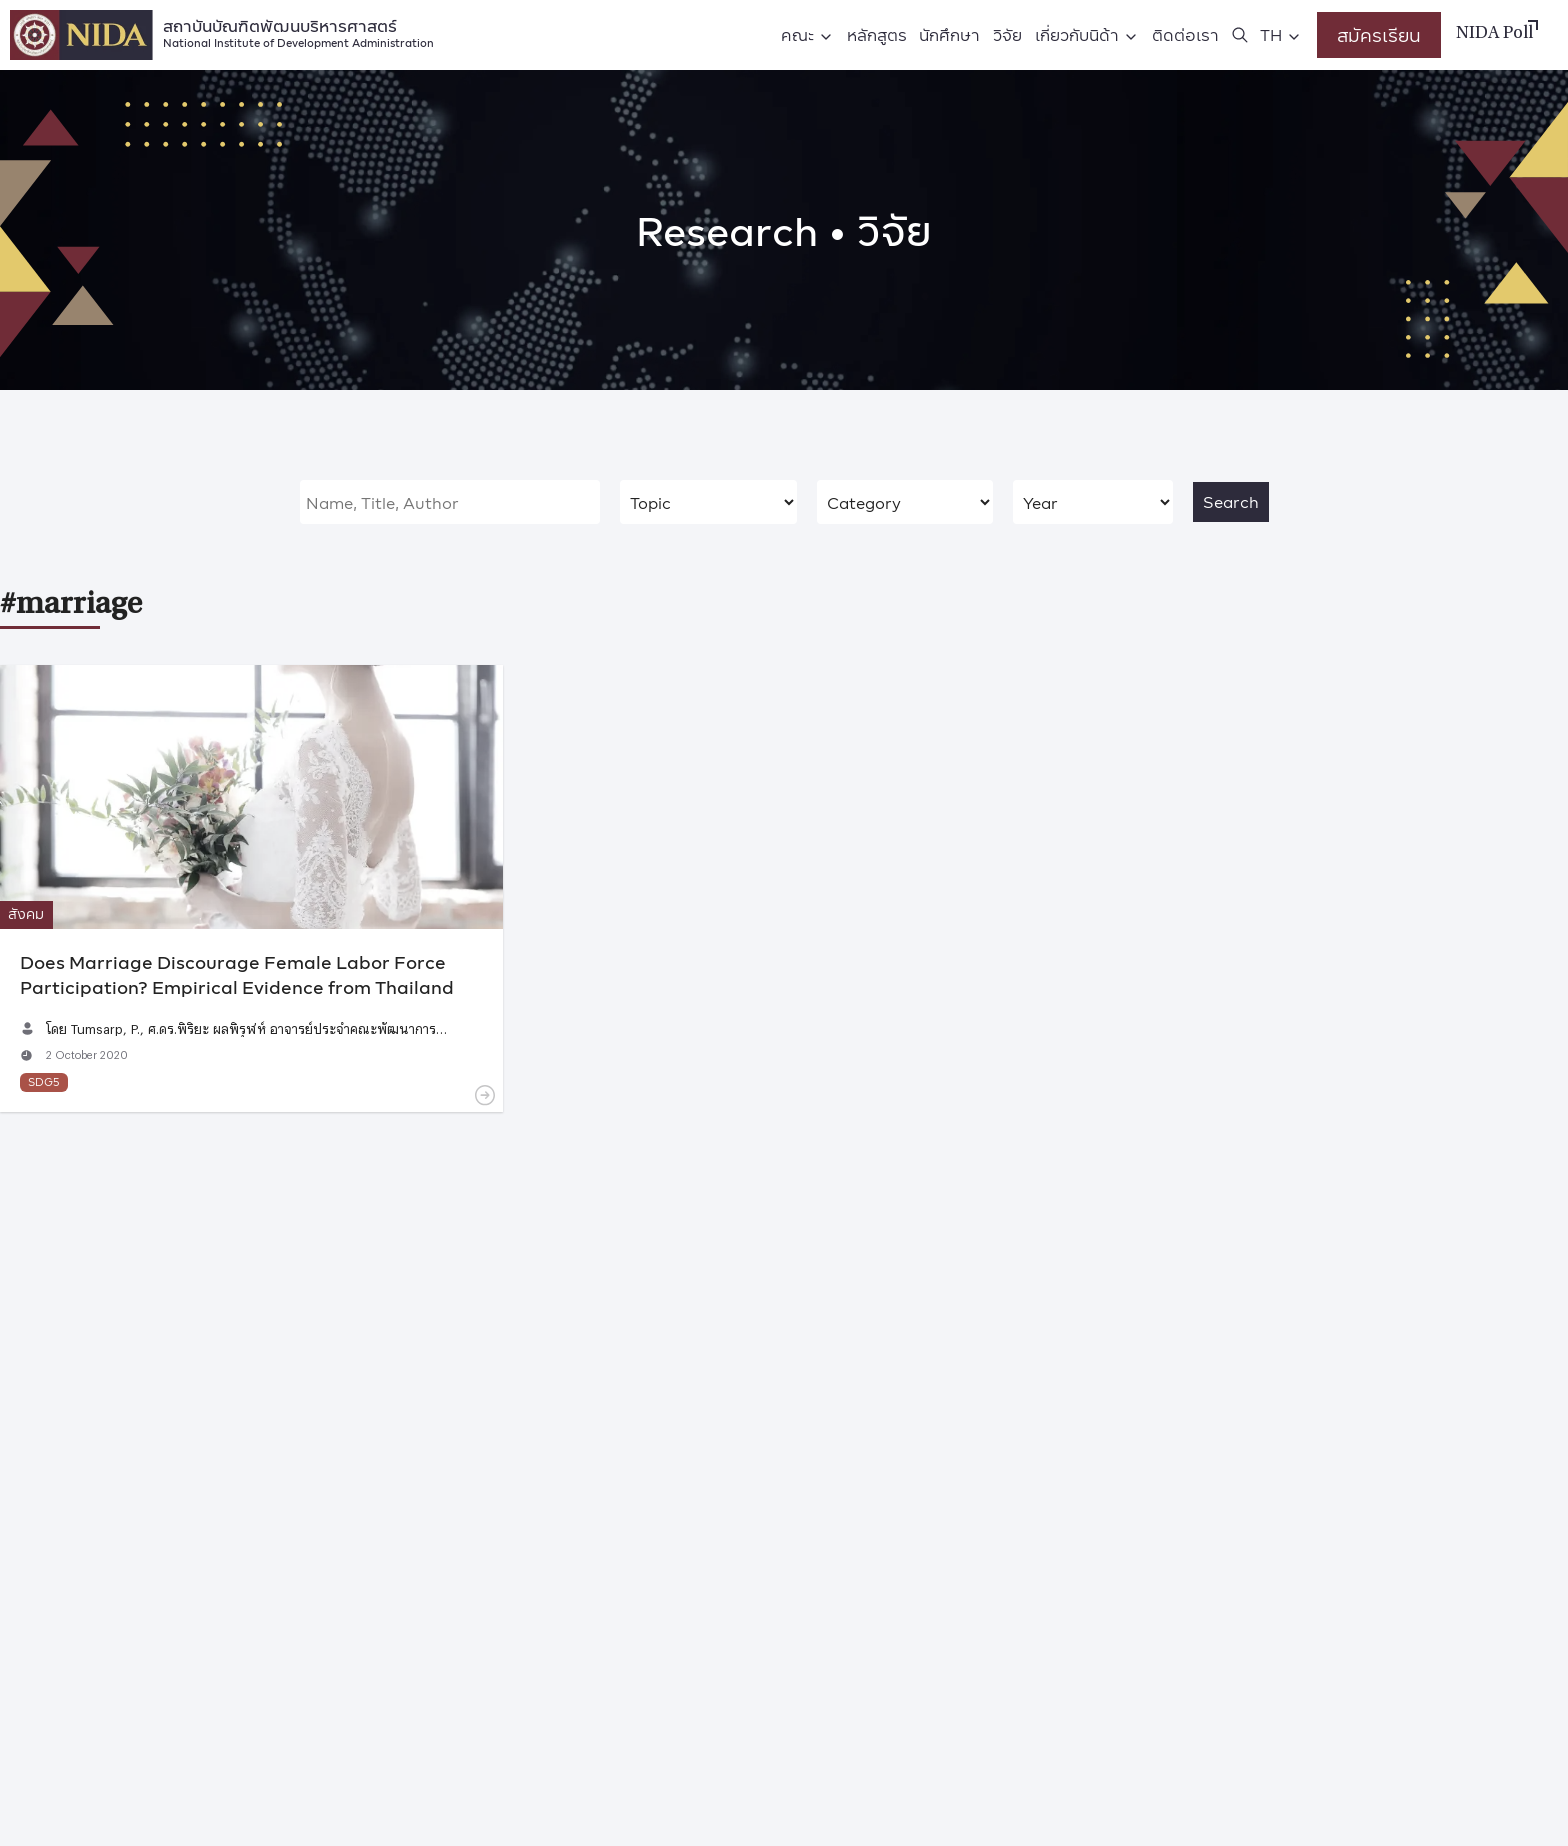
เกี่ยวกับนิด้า (1077, 34)
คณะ (797, 34)
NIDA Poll (1494, 34)
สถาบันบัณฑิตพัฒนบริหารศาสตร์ (298, 31)
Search (1231, 501)
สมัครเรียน (1379, 34)
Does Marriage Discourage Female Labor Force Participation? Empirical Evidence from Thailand (237, 974)
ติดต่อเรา (1185, 34)
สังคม (26, 913)
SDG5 (44, 1081)
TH (1271, 34)
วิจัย (1007, 34)
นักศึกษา (949, 34)
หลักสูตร (877, 34)
